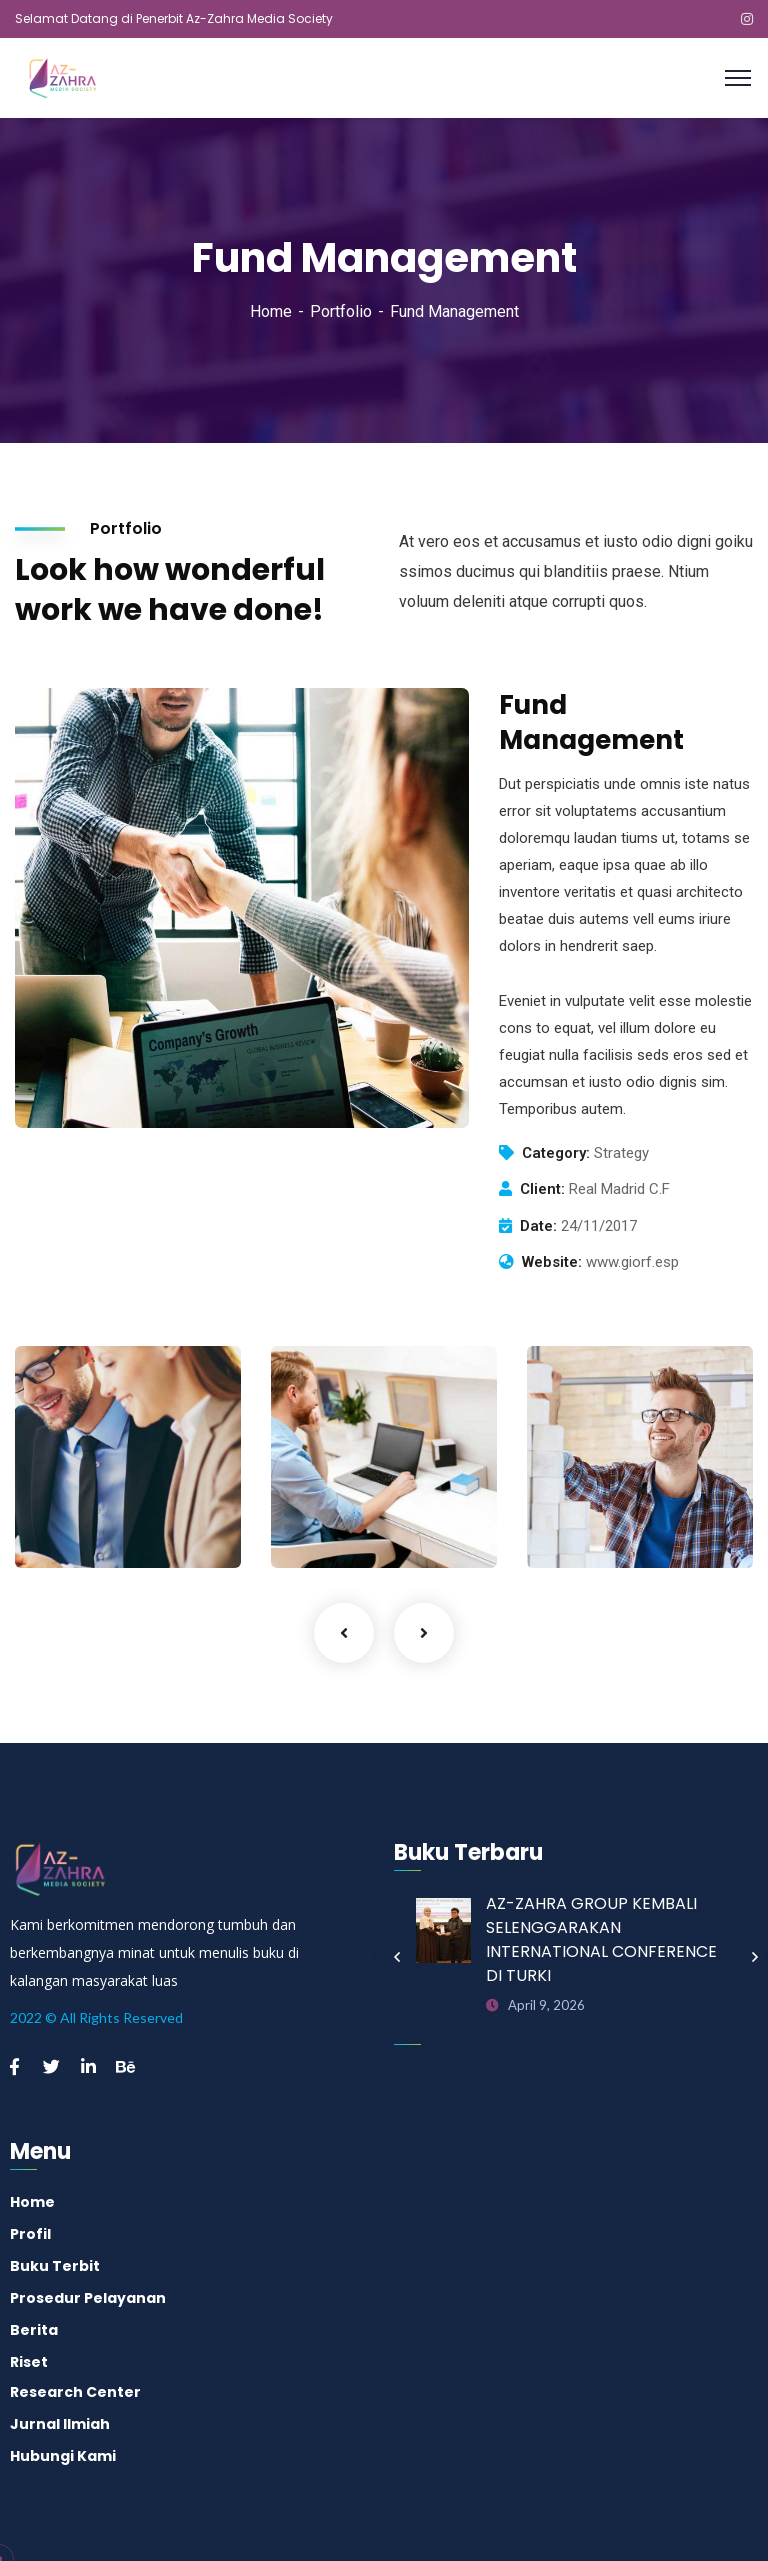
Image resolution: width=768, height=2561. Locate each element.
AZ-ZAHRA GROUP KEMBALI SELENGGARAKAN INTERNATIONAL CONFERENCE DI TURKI (601, 1939)
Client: (542, 1189)
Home (271, 311)
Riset (29, 2362)
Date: (538, 1226)
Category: (556, 1153)
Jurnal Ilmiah (60, 2424)
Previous (344, 1633)
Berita (34, 2330)
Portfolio (341, 311)
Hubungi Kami (63, 2456)
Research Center (75, 2392)
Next (424, 1633)
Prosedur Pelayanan (88, 2298)
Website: (552, 1262)
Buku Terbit (55, 2266)
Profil (30, 2234)
